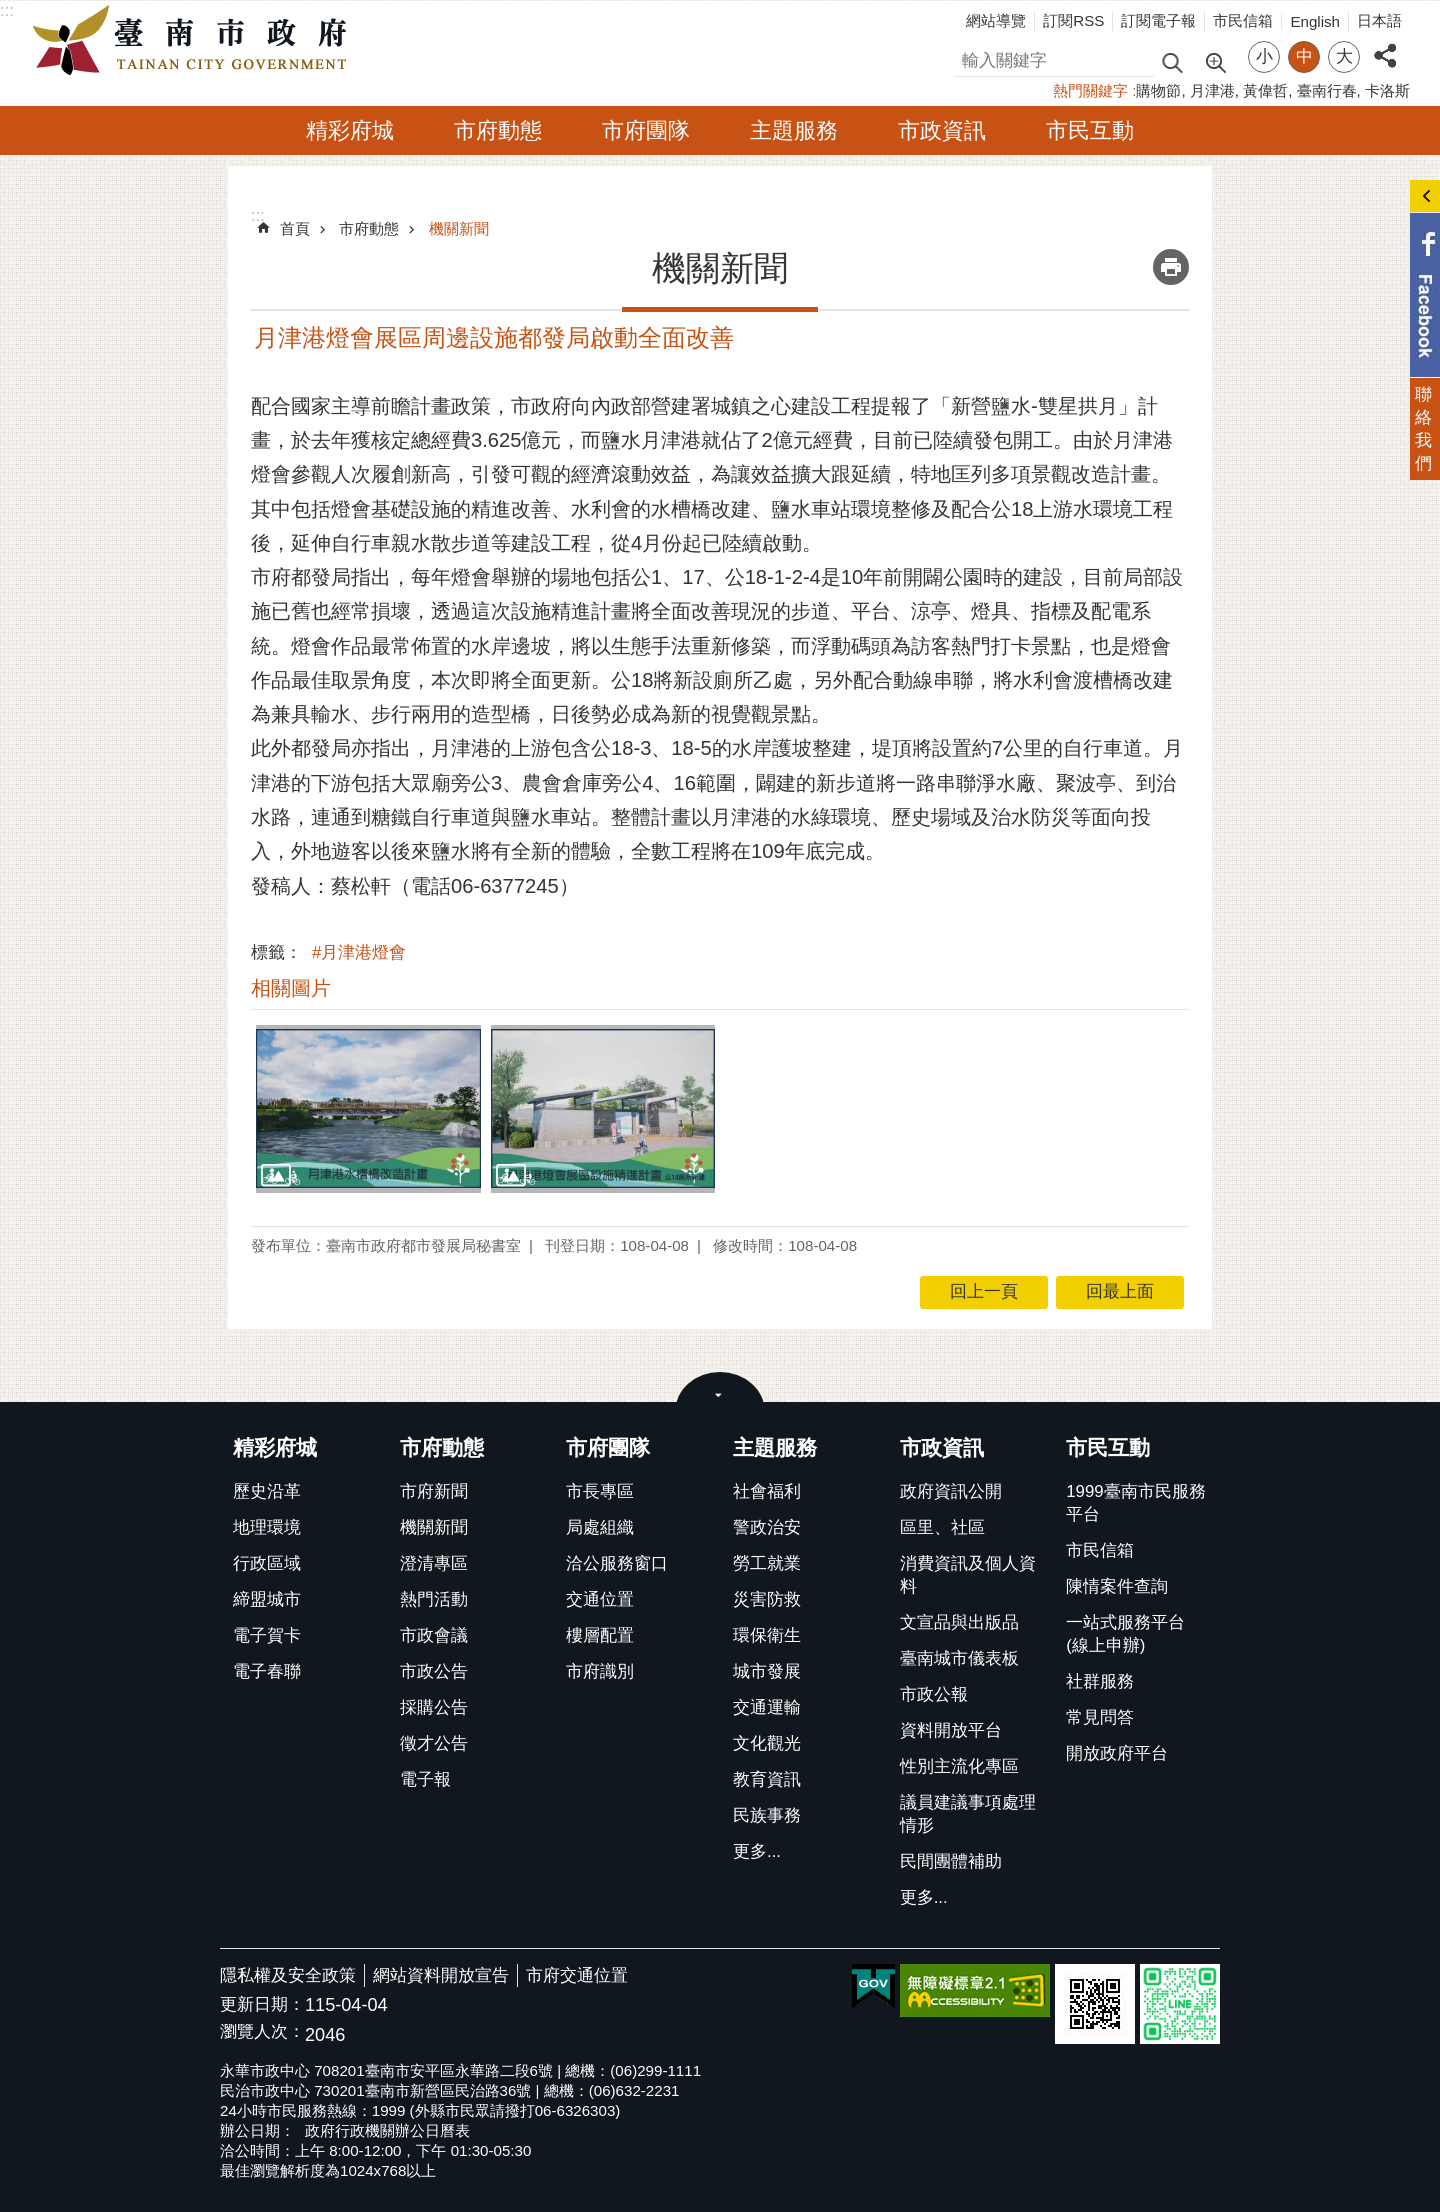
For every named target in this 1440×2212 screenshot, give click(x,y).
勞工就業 (767, 1563)
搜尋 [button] (1172, 61)
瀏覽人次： (262, 2032)
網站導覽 (996, 20)
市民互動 (1090, 130)
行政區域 (267, 1563)
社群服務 (1100, 1681)
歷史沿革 (267, 1491)
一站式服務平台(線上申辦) (1125, 1634)
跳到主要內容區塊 (10, 10)
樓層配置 (600, 1635)
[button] (368, 1109)
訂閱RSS (1073, 20)
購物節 (1158, 90)
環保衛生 (767, 1635)
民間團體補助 (951, 1861)
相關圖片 (291, 988)
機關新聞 (459, 228)
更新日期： (262, 2004)
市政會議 (434, 1635)
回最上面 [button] (1120, 1291)
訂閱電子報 (1158, 20)
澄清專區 (434, 1563)
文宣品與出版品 (959, 1622)
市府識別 (600, 1671)
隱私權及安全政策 (288, 1975)
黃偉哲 (1265, 90)
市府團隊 (646, 130)
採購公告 (434, 1707)
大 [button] (1344, 56)
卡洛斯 (1387, 90)
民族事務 (767, 1815)
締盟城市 (267, 1599)
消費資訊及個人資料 (968, 1575)
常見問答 (1100, 1717)
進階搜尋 (1215, 61)
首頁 (295, 228)
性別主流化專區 (959, 1766)
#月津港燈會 (359, 952)
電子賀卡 (267, 1635)
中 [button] (1304, 56)
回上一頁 (984, 1291)
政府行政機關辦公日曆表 (387, 2130)
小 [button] (1264, 56)
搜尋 (971, 57)
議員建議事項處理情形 (968, 1814)
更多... (757, 1851)
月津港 (1212, 90)
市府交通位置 (577, 1975)
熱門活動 (434, 1599)
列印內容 (1171, 267)
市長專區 (600, 1491)
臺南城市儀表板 (959, 1658)
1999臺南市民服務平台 (1135, 1503)
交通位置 (600, 1599)
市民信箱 (1243, 20)
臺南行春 (1327, 90)
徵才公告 (434, 1743)
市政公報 (934, 1694)
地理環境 (267, 1527)
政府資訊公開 (951, 1491)
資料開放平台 (951, 1730)
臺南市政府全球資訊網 (195, 41)
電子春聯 (267, 1671)
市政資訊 (942, 130)
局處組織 (600, 1527)
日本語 (1379, 20)
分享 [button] (1385, 44)
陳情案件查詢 (1117, 1586)
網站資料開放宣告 (441, 1975)
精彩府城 (350, 130)
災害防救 (767, 1599)
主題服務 (794, 130)
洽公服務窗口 (617, 1563)
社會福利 (767, 1491)
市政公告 (434, 1671)
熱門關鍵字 (1090, 90)
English (1315, 21)
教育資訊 (767, 1779)
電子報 (425, 1779)
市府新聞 (434, 1491)
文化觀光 (767, 1743)
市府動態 (498, 130)
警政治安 (767, 1527)
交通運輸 (767, 1707)
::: (7, 10)
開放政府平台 (1117, 1753)
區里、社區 (942, 1527)
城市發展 (767, 1671)
